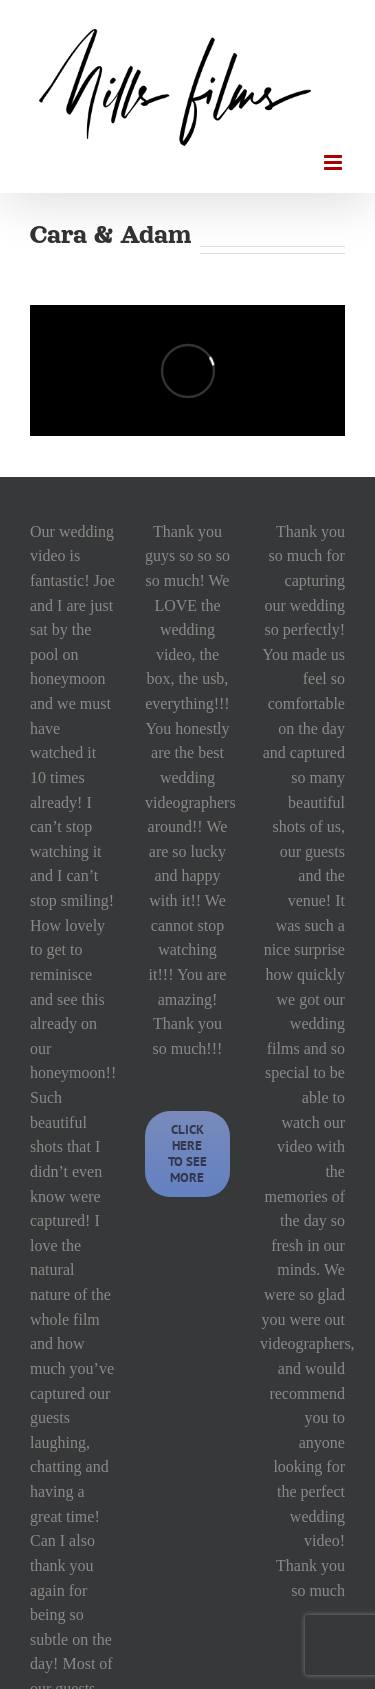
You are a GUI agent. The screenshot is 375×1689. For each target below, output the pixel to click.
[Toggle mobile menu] (334, 162)
